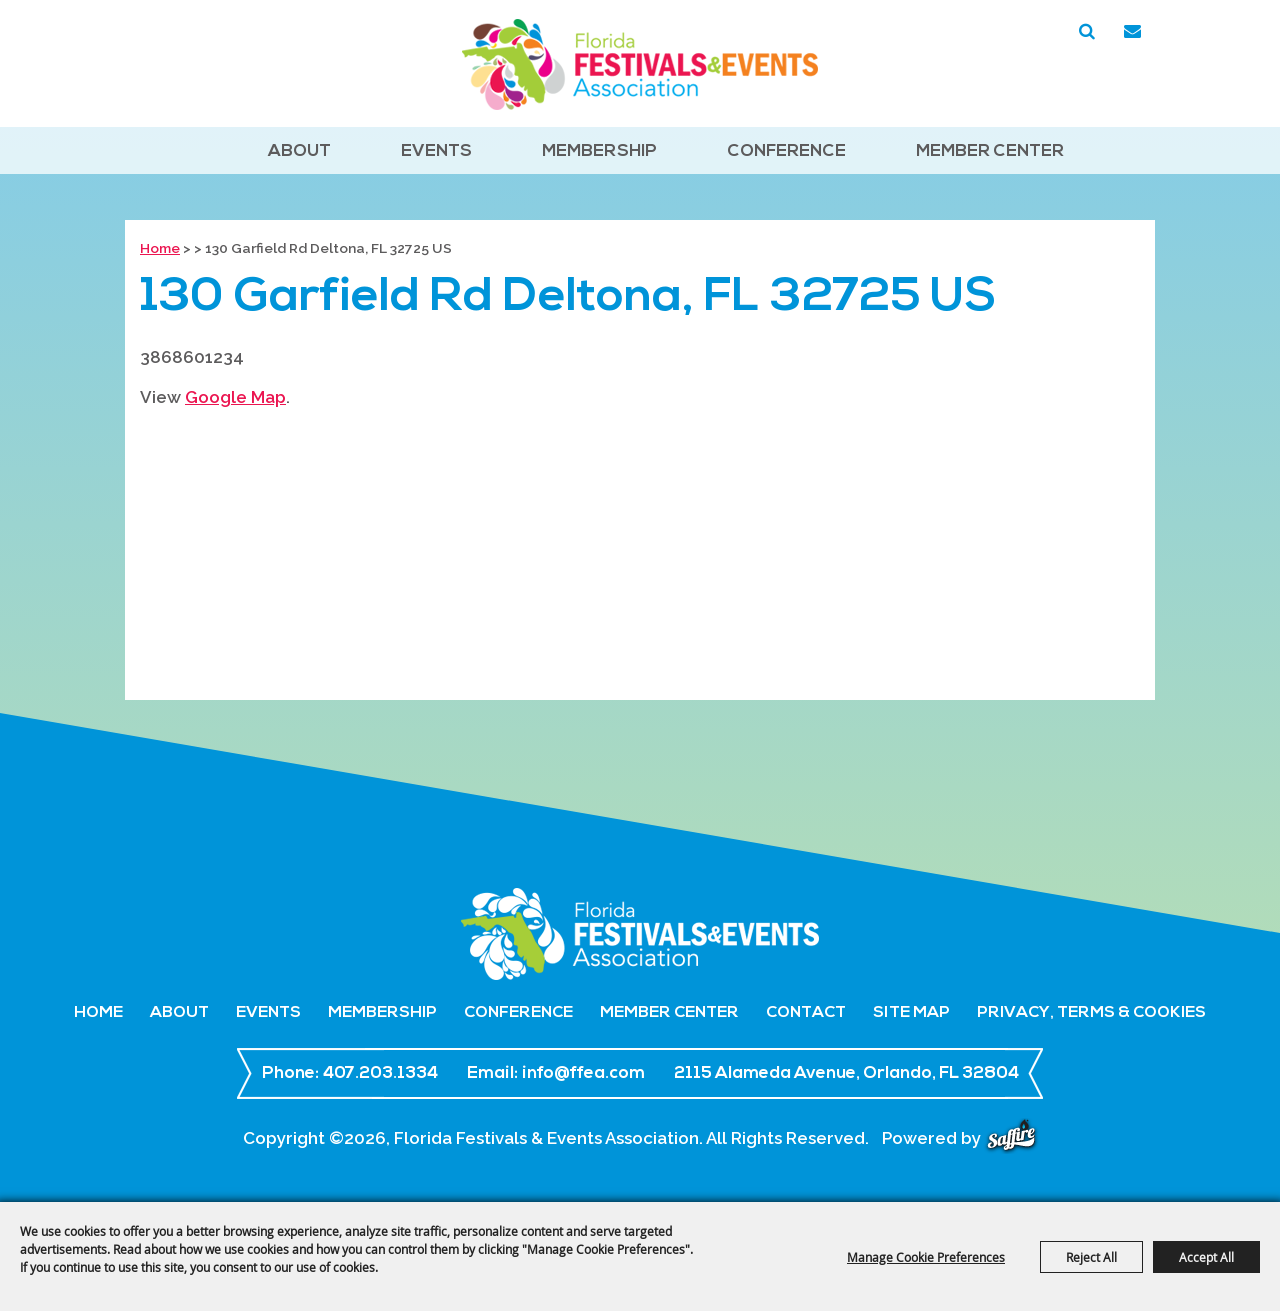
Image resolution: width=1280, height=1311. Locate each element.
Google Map (235, 397)
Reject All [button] (1091, 1257)
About (299, 151)
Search (1087, 32)
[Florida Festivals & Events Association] (640, 64)
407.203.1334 (380, 1073)
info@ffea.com (583, 1073)
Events (436, 151)
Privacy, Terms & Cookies (1091, 1013)
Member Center (990, 151)
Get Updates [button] (1132, 32)
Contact (806, 1013)
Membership (599, 151)
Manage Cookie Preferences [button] (926, 1257)
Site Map (911, 1013)
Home (160, 248)
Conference (786, 151)
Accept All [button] (1206, 1257)
